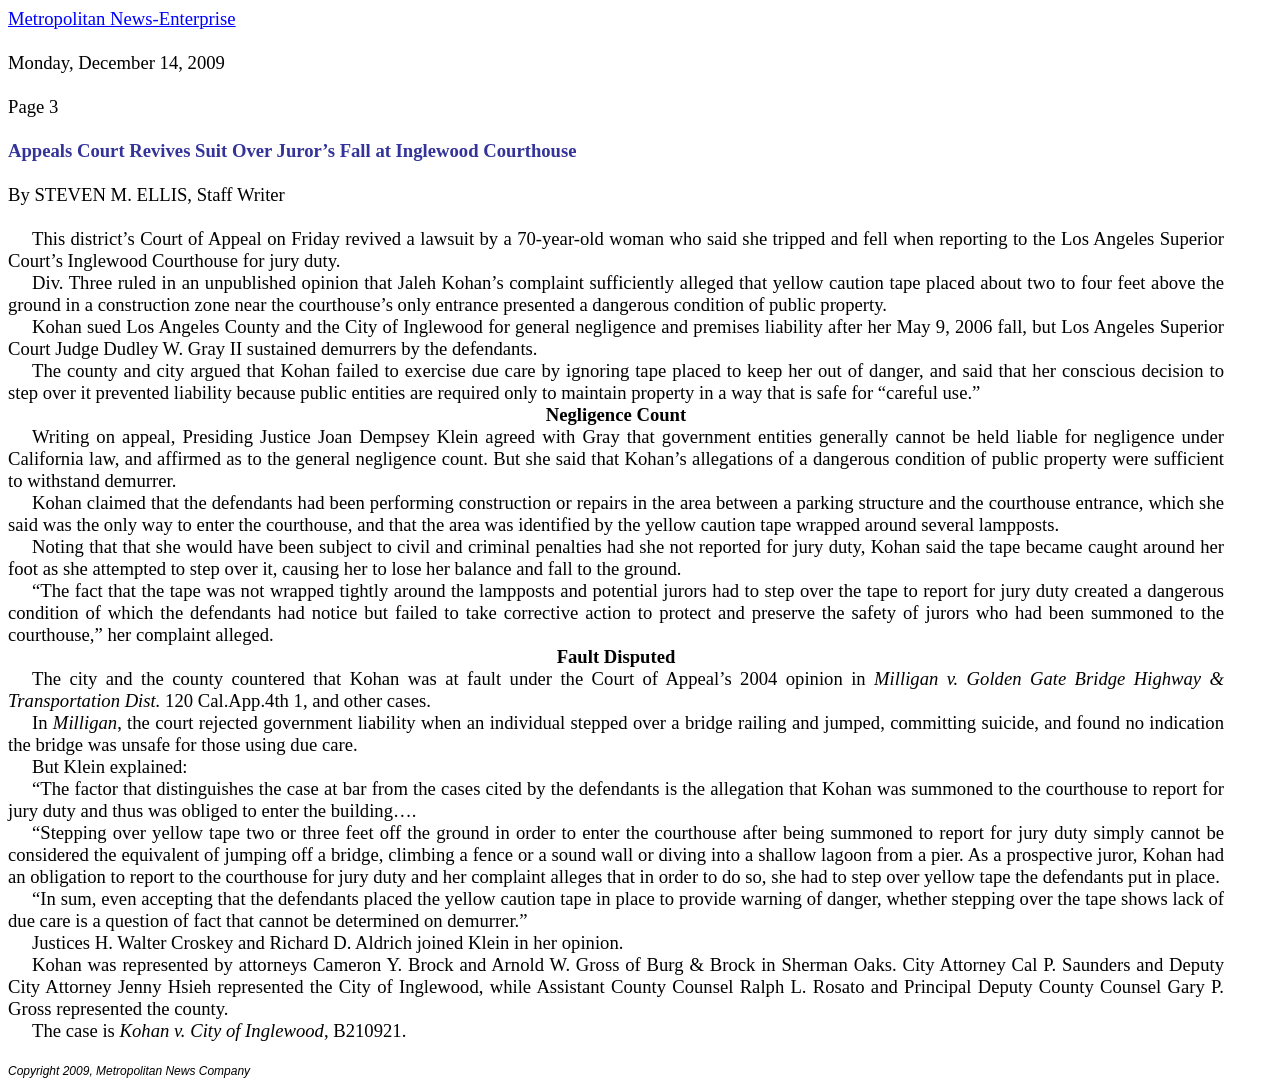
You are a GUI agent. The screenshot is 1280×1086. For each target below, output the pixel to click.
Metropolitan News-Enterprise (121, 18)
